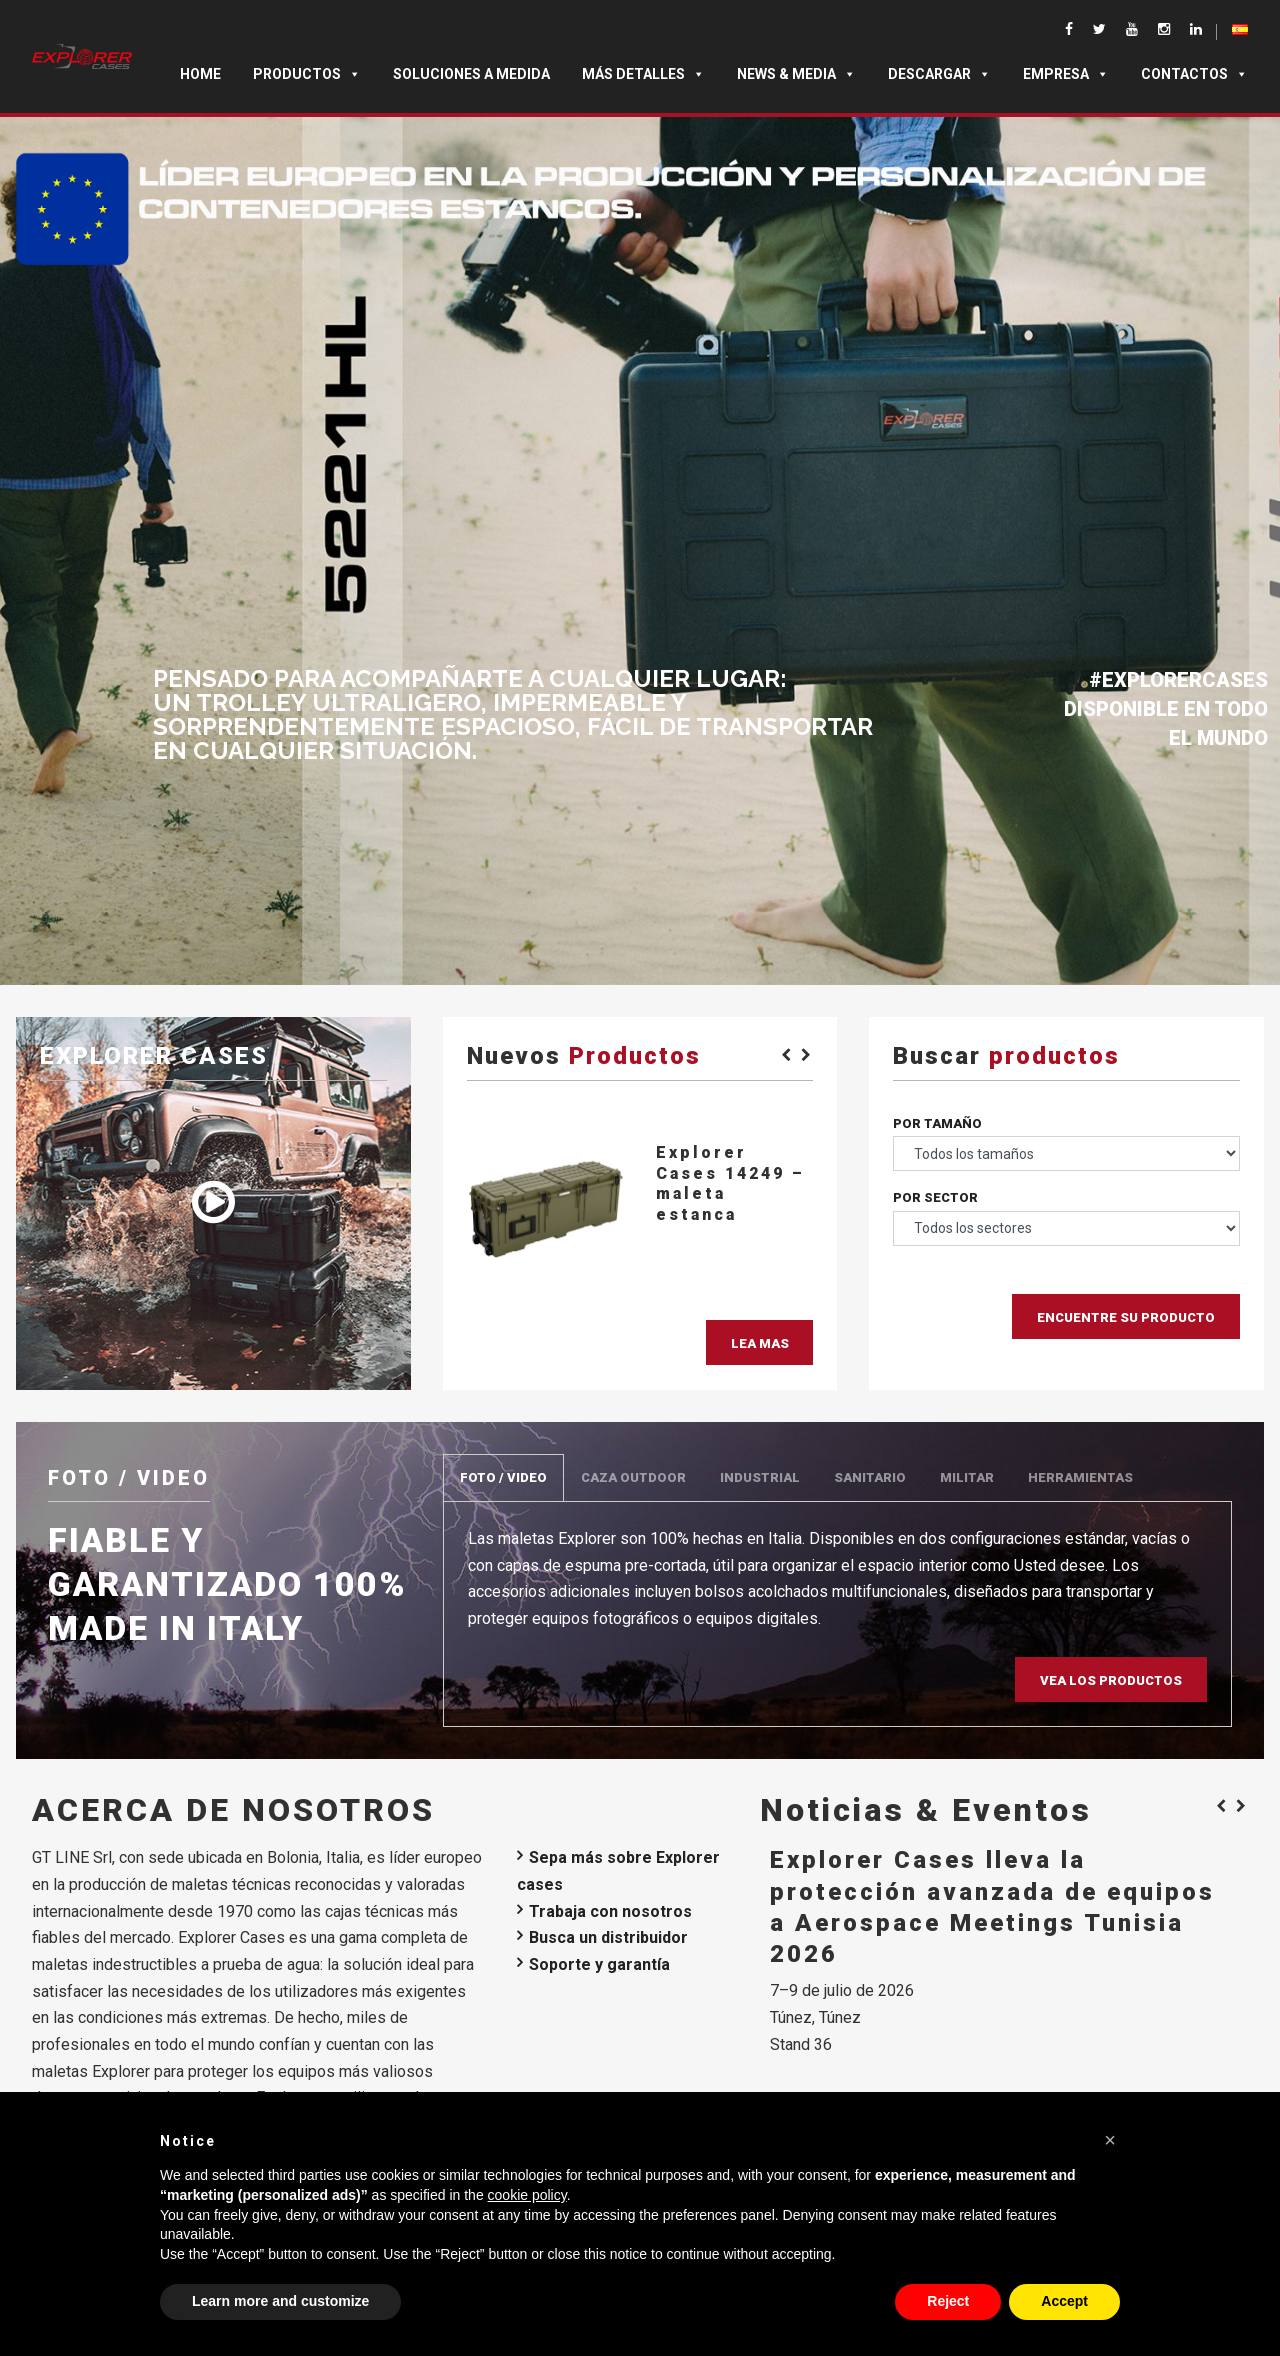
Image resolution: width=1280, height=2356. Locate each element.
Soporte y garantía (599, 1964)
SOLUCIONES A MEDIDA (471, 74)
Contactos (1194, 74)
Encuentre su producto (1126, 1317)
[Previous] (783, 1054)
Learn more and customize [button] (280, 2301)
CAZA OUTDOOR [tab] (633, 1477)
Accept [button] (1064, 2301)
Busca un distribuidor (608, 1937)
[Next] (803, 1054)
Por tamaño (937, 1123)
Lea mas (760, 1343)
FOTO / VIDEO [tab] (503, 1477)
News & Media (796, 74)
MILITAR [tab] (967, 1477)
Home (200, 74)
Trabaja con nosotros (610, 1911)
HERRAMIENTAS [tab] (1080, 1477)
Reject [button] (948, 2301)
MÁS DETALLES (643, 74)
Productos (307, 74)
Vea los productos (1111, 1680)
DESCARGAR (939, 74)
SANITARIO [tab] (870, 1477)
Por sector (935, 1197)
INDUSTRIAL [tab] (760, 1477)
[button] (1110, 2140)
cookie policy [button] (527, 2195)
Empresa (1066, 74)
